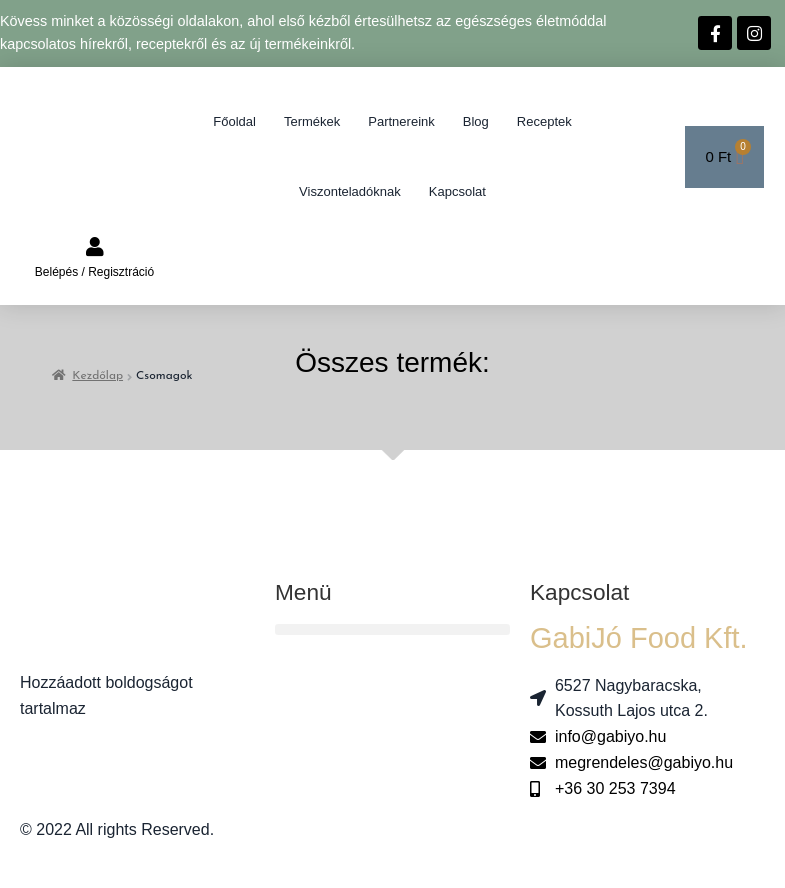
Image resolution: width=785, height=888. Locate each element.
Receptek (544, 121)
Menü (303, 592)
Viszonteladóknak (350, 191)
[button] (392, 629)
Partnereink (401, 121)
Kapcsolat (457, 191)
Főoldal (234, 121)
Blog (476, 121)
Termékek (312, 121)
